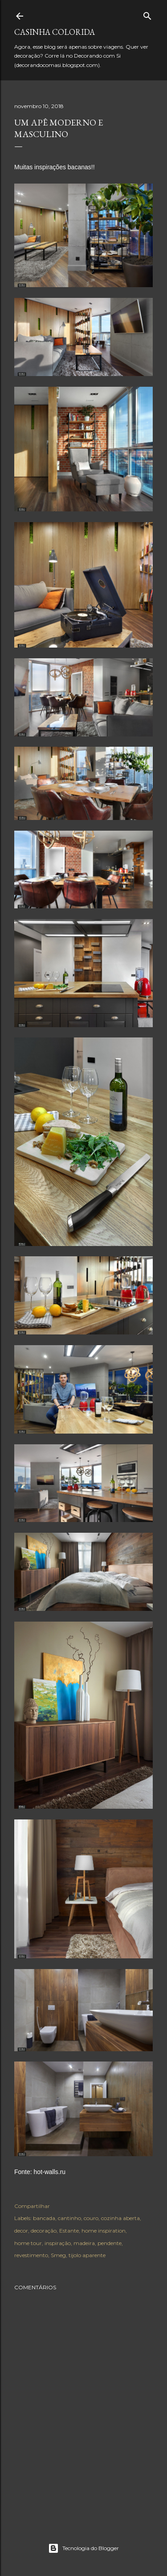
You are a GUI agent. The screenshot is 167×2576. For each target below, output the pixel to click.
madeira (84, 2243)
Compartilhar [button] (32, 2206)
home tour (28, 2243)
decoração (44, 2230)
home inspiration (103, 2230)
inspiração (58, 2243)
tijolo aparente (87, 2255)
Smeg (58, 2255)
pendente (110, 2243)
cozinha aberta (120, 2218)
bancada (44, 2218)
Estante (69, 2230)
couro (91, 2218)
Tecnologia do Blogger (83, 2548)
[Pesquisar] (147, 14)
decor (21, 2230)
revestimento (31, 2255)
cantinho (69, 2218)
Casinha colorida (54, 32)
